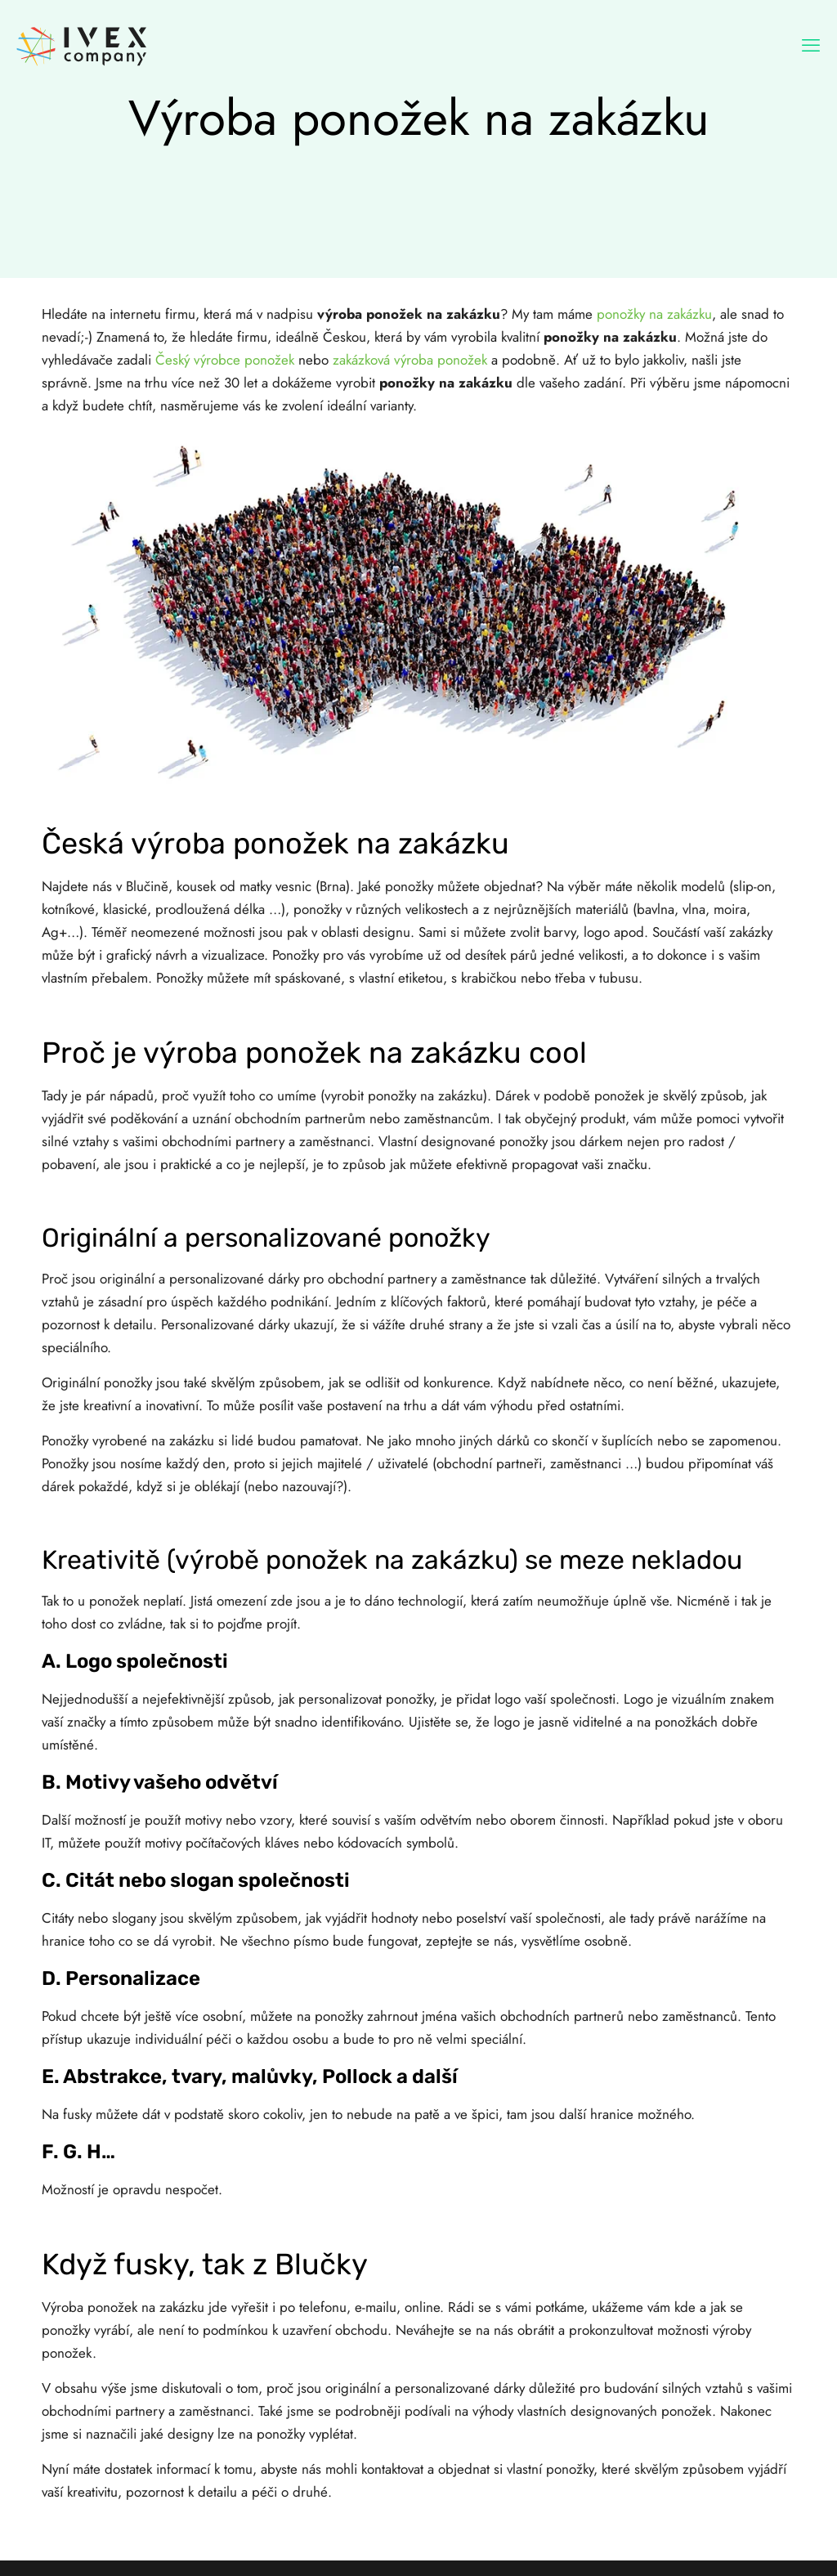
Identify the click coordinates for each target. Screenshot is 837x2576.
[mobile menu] (811, 45)
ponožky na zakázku (654, 314)
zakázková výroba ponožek (410, 360)
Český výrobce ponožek (224, 360)
